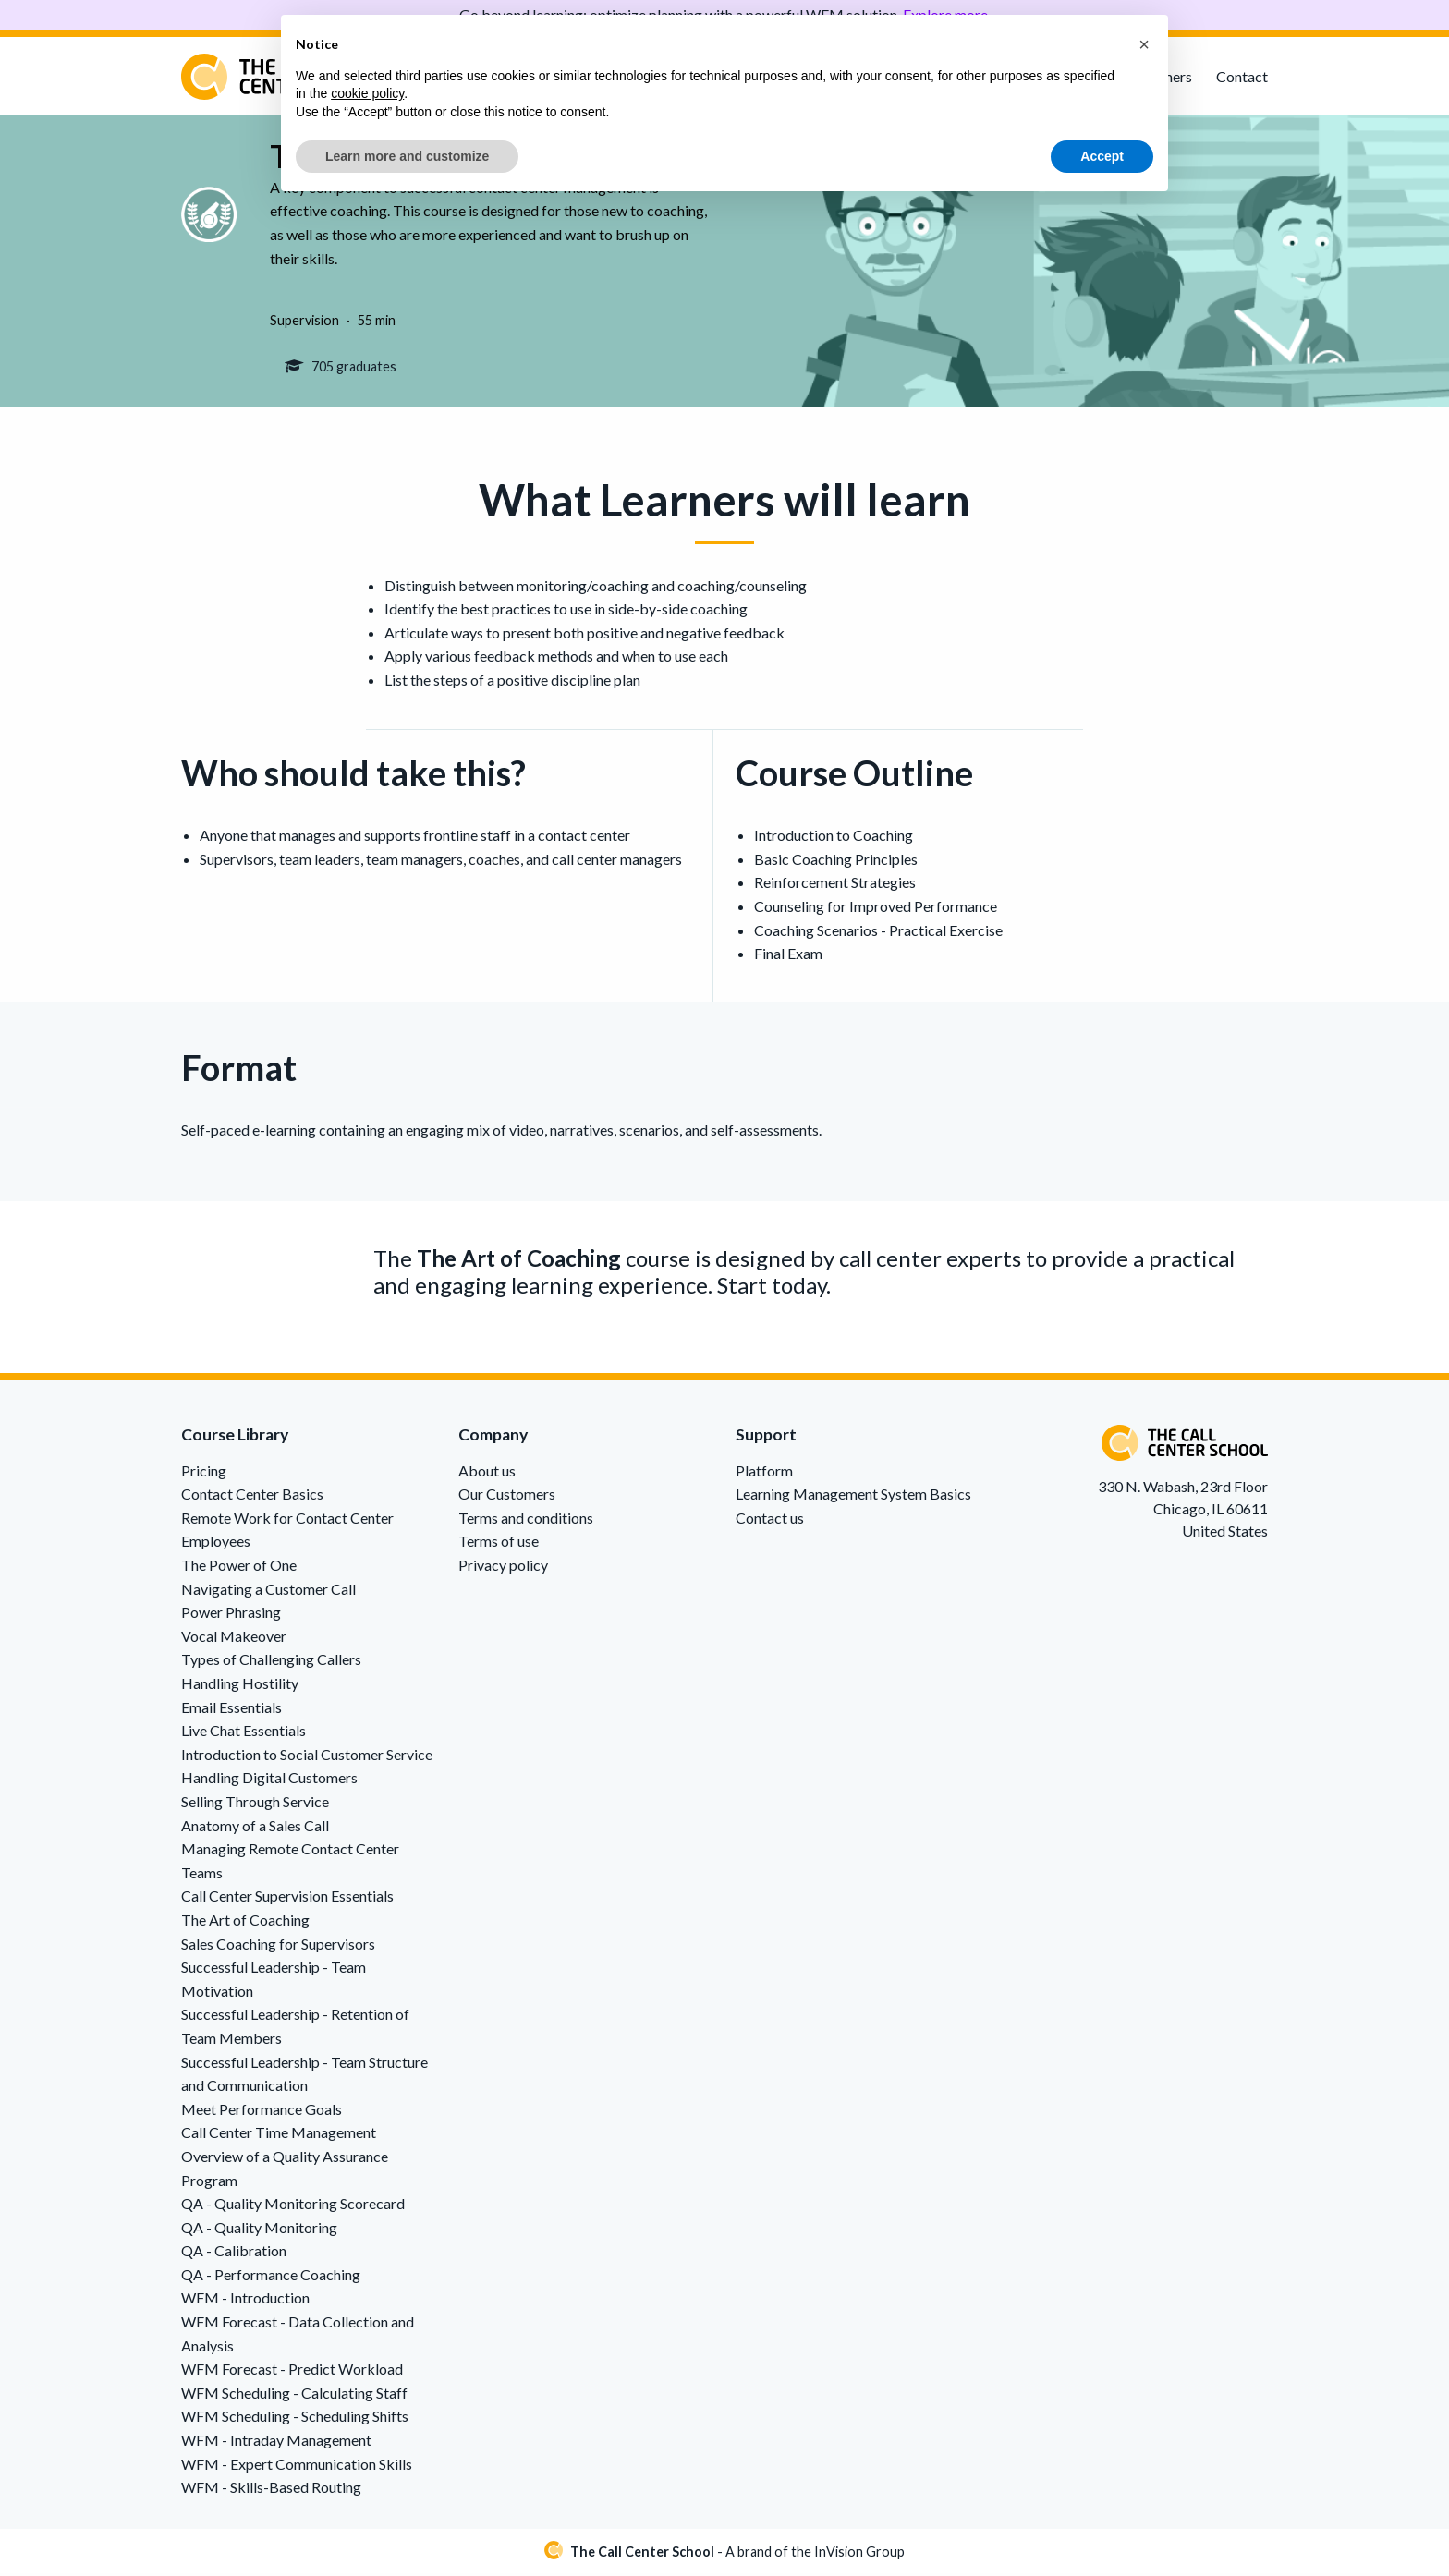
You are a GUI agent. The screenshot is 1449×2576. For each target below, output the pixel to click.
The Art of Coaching (245, 1922)
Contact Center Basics (252, 1496)
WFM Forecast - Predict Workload (292, 2371)
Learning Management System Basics (853, 1496)
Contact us (770, 1520)
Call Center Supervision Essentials (287, 1898)
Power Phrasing (231, 1614)
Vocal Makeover (233, 1638)
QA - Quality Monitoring (259, 2230)
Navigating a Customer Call (268, 1591)
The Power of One (239, 1567)
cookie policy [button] (367, 93)
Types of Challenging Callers (271, 1662)
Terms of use (498, 1543)
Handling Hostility (239, 1686)
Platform (764, 1473)
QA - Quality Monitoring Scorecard (293, 2206)
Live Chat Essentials (243, 1733)
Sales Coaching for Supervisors (278, 1945)
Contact (1242, 76)
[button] (1144, 44)
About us (487, 1473)
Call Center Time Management (278, 2135)
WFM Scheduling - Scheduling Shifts (294, 2418)
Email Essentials (231, 1710)
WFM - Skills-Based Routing (271, 2489)
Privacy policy (503, 1567)
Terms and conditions (525, 1520)
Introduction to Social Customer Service (306, 1757)
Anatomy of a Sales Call (255, 1828)
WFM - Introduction (245, 2300)
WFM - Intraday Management (276, 2442)
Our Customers (506, 1496)
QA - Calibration (233, 2253)
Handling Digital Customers (269, 1780)
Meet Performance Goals (261, 2111)
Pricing (203, 1473)
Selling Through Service (255, 1804)
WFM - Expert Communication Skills (296, 2466)
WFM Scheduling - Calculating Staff (294, 2395)
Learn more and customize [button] (407, 156)
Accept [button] (1102, 156)
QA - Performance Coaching (270, 2277)
